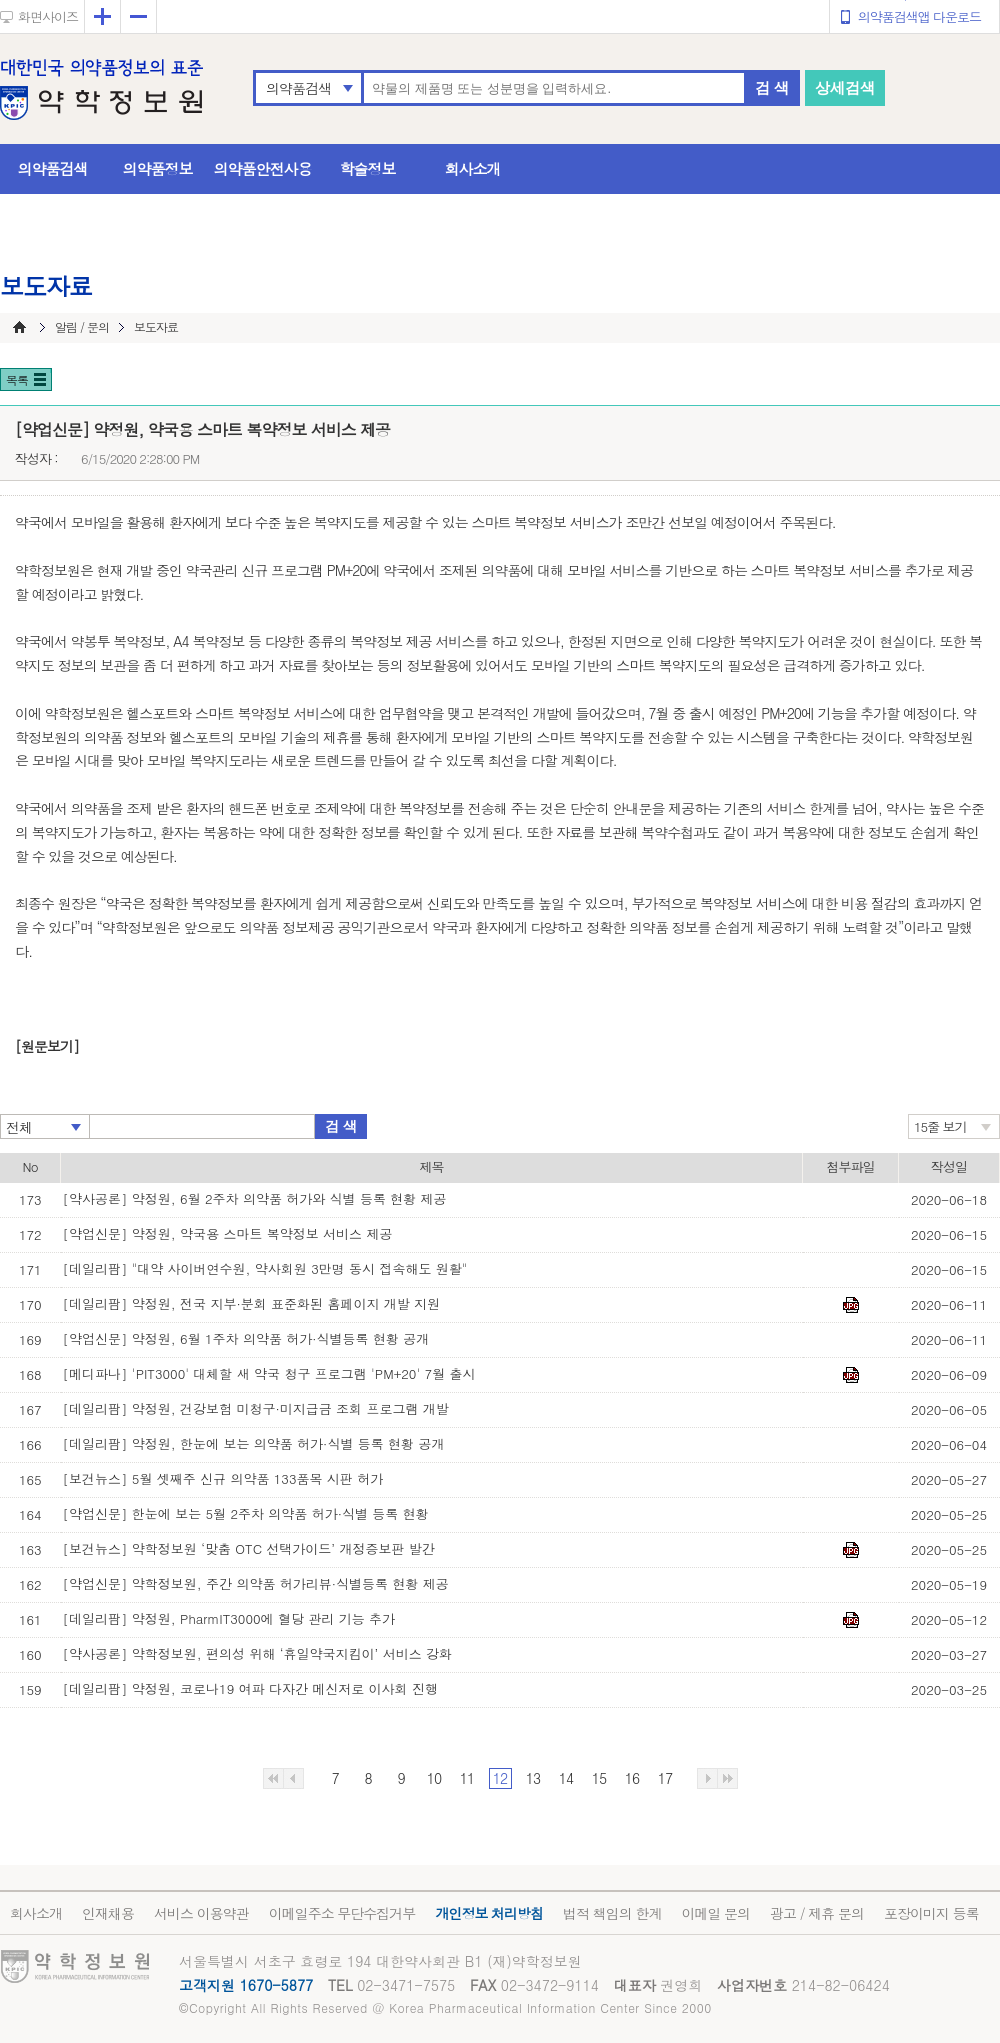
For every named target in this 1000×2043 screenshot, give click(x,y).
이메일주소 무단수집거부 (342, 1913)
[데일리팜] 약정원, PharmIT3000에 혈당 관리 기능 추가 (229, 1618)
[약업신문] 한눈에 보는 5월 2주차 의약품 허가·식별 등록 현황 (246, 1513)
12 (500, 1778)
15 (599, 1778)
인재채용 (108, 1913)
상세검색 (845, 87)
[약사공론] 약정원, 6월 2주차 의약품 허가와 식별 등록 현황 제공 (255, 1198)
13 (533, 1778)
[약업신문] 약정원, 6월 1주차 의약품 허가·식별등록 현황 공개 (246, 1338)
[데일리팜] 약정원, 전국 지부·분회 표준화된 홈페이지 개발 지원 (252, 1303)
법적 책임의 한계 (612, 1913)
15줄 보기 (940, 1126)
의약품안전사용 (263, 168)
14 (566, 1778)
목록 (17, 379)
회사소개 (473, 168)
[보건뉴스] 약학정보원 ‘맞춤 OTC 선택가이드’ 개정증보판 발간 (249, 1548)
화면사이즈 (48, 16)
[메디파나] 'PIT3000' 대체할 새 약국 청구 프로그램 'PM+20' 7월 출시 (269, 1373)
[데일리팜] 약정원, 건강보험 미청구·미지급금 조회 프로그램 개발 (256, 1408)
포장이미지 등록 (931, 1913)
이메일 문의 (715, 1913)
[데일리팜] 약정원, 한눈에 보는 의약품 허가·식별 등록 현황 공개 (254, 1443)
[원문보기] (47, 1046)
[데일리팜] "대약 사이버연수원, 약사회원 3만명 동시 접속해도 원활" (265, 1268)
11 (467, 1778)
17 (665, 1778)
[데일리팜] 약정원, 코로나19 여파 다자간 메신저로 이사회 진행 (250, 1688)
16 (632, 1778)
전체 (19, 1127)
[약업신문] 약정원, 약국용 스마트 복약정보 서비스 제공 (228, 1233)
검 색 (772, 87)
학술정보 (368, 168)
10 (434, 1778)
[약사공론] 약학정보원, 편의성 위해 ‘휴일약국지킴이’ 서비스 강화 (258, 1653)
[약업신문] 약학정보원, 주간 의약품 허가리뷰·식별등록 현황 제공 (256, 1583)
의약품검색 (298, 88)
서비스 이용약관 (201, 1913)
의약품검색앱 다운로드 (919, 16)
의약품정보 (158, 168)
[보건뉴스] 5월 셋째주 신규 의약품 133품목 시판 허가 (223, 1478)
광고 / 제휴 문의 (817, 1913)
